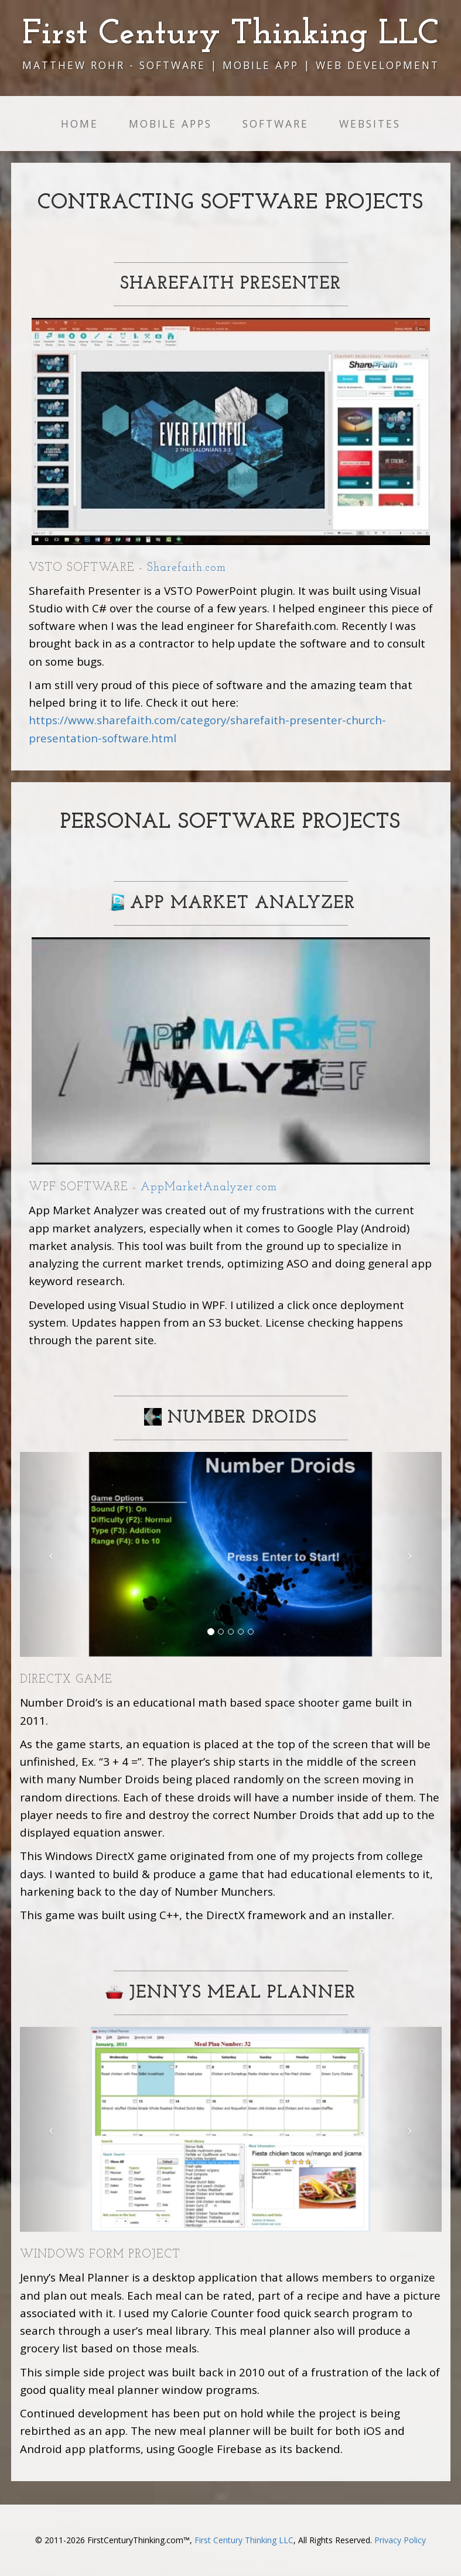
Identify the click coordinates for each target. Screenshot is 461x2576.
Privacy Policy (400, 2540)
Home (79, 124)
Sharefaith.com (186, 568)
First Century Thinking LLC (243, 2540)
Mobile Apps (170, 124)
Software (276, 124)
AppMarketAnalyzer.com (209, 1187)
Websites (370, 124)
